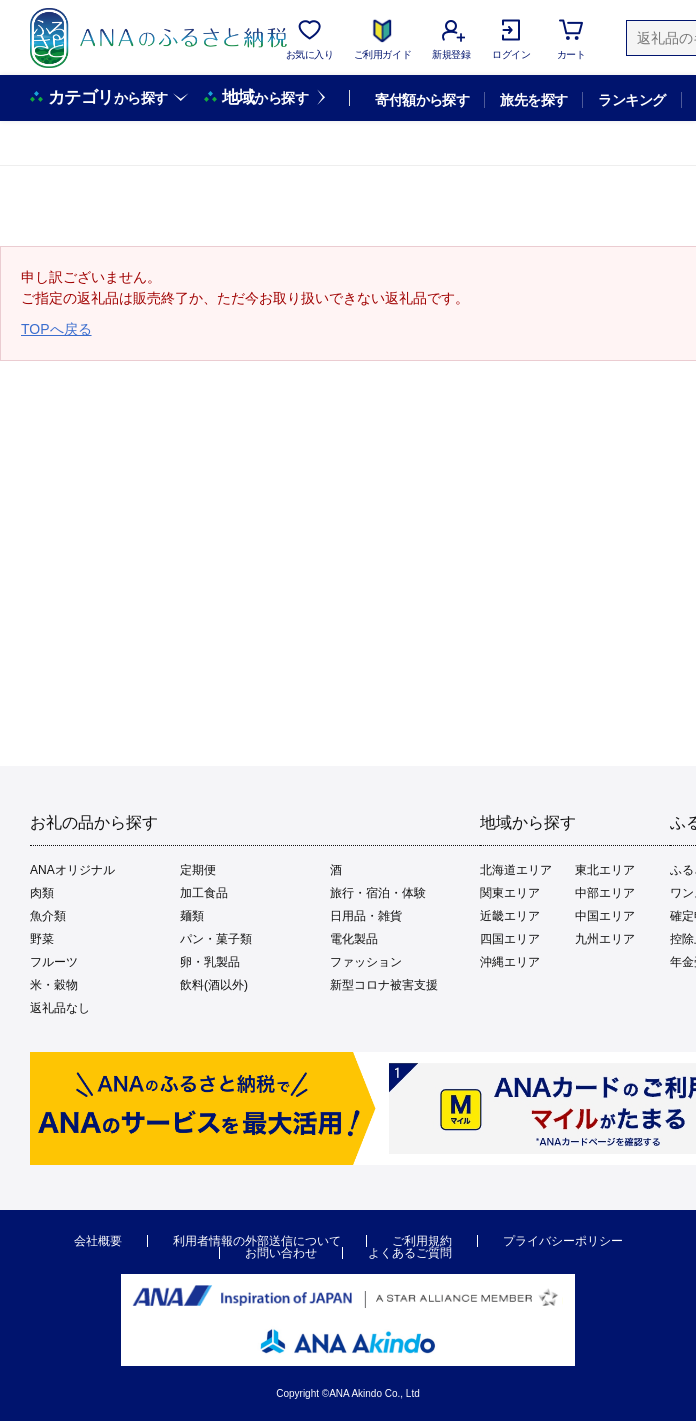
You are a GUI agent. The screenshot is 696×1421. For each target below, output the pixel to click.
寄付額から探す (422, 100)
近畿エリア (510, 916)
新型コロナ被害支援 (384, 985)
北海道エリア (516, 870)
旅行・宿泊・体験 (378, 893)
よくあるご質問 (410, 1253)
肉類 (42, 893)
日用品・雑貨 (366, 916)
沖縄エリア (510, 962)
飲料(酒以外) (214, 985)
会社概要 (98, 1241)
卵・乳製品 (210, 962)
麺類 (192, 916)
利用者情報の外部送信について (257, 1241)
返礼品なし (60, 1008)
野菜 (42, 939)
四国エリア (510, 939)
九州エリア (605, 939)
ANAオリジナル (72, 870)
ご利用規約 (422, 1241)
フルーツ (54, 962)
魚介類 (48, 916)
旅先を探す (533, 100)
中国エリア (605, 916)
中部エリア (605, 893)
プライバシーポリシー (563, 1241)
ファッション (366, 962)
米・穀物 (54, 985)
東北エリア (605, 870)
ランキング (631, 100)
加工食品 (204, 893)
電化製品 (354, 939)
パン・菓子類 (216, 939)
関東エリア (510, 893)
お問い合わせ (281, 1253)
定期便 (198, 870)
